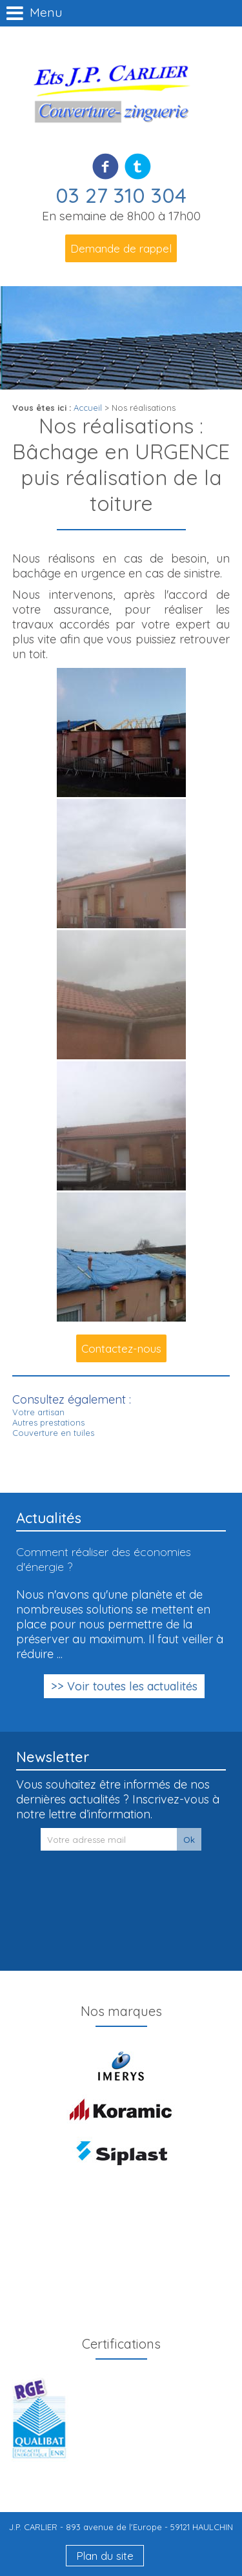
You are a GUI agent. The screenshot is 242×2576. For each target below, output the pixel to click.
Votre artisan (38, 1412)
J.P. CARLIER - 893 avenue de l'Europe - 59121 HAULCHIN (121, 2527)
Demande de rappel (121, 248)
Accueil (88, 407)
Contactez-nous (121, 1348)
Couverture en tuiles (53, 1433)
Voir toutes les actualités (132, 1686)
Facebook (106, 166)
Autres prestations (48, 1422)
